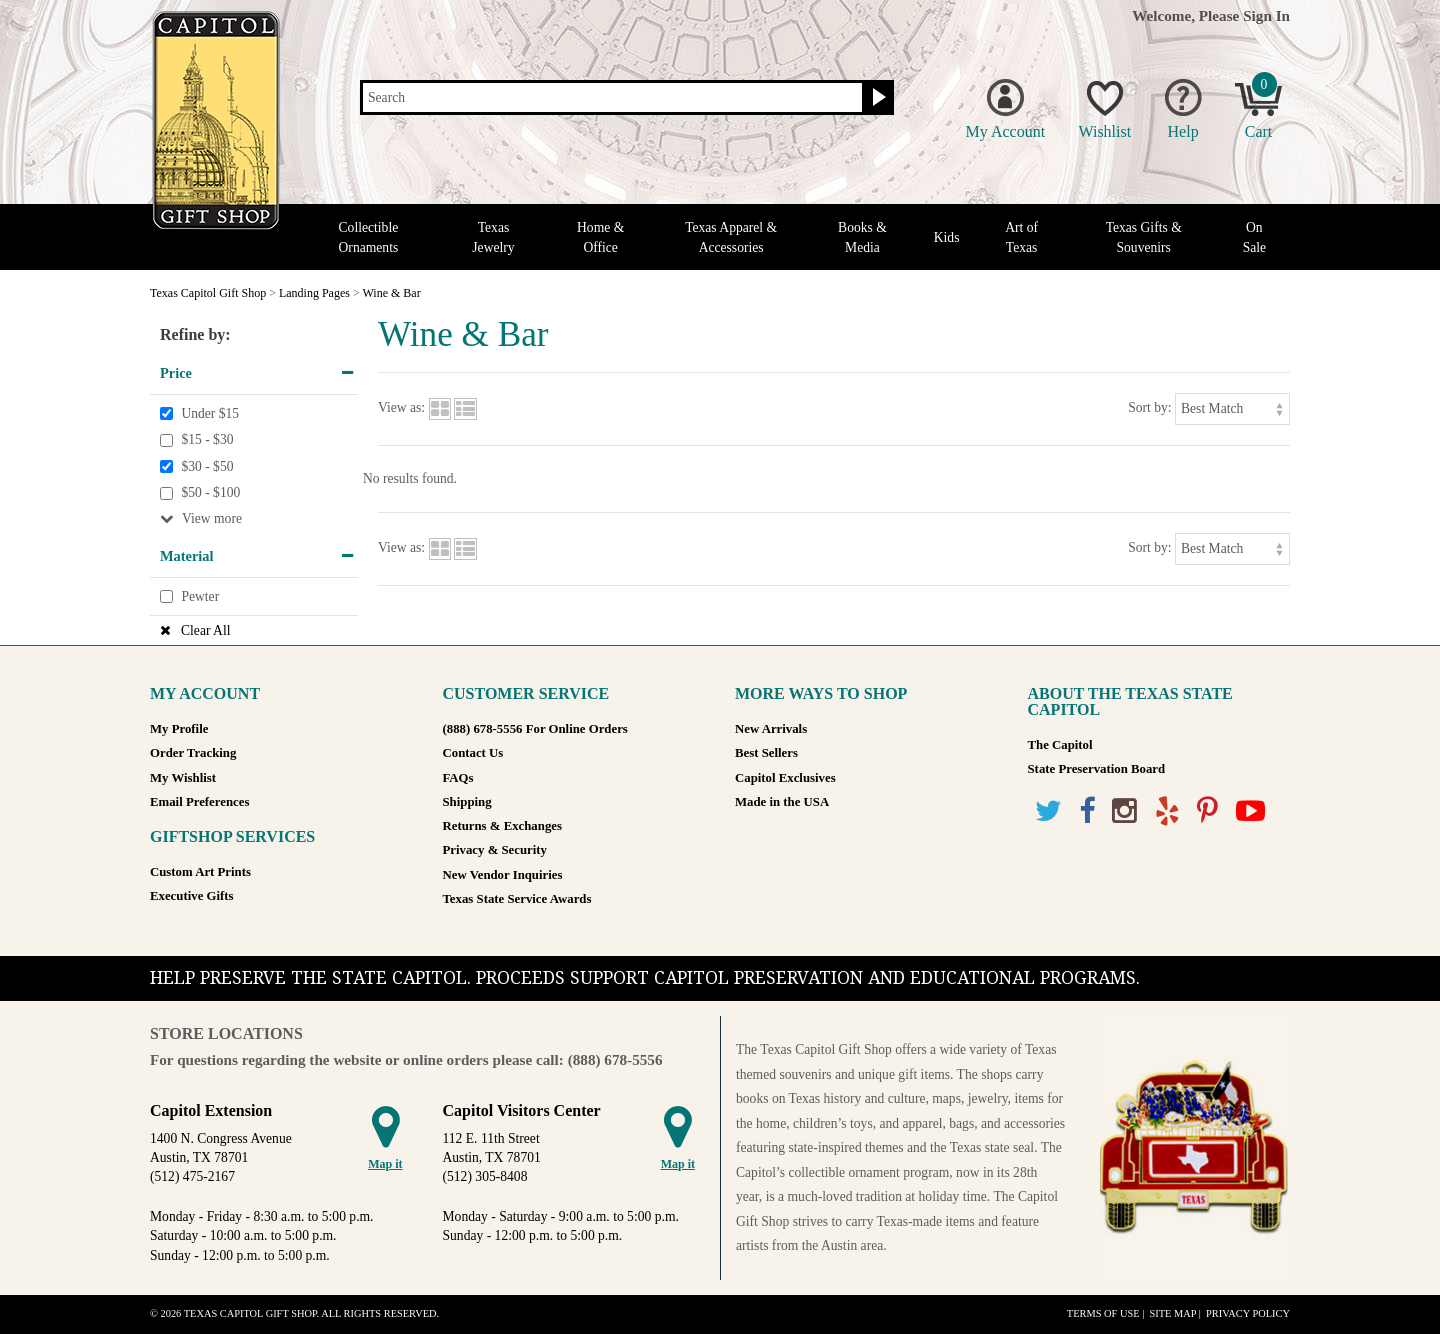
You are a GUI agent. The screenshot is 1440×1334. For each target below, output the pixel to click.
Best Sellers (766, 753)
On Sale (1254, 237)
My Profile (179, 729)
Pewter (200, 596)
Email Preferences (199, 802)
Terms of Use (1103, 1313)
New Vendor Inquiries (503, 875)
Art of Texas (1021, 237)
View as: (401, 407)
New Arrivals (771, 729)
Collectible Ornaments (369, 237)
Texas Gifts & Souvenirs (1144, 237)
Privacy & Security (495, 850)
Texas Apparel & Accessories (731, 237)
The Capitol (1060, 745)
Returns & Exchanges (502, 826)
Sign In (1266, 15)
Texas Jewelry (493, 237)
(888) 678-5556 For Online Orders (535, 729)
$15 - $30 (207, 439)
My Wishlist (183, 778)
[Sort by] (1232, 408)
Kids (947, 237)
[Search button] (876, 98)
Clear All (205, 630)
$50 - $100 (210, 493)
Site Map (1172, 1313)
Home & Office (600, 237)
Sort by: (1149, 407)
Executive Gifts (192, 896)
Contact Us (473, 753)
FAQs (458, 778)
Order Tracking (193, 753)
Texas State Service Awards (517, 899)
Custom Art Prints (200, 872)
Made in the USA (782, 802)
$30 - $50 (207, 466)
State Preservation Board (1097, 769)
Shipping (467, 802)
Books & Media (862, 237)
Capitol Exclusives (785, 778)
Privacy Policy (1248, 1313)
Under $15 (210, 413)
